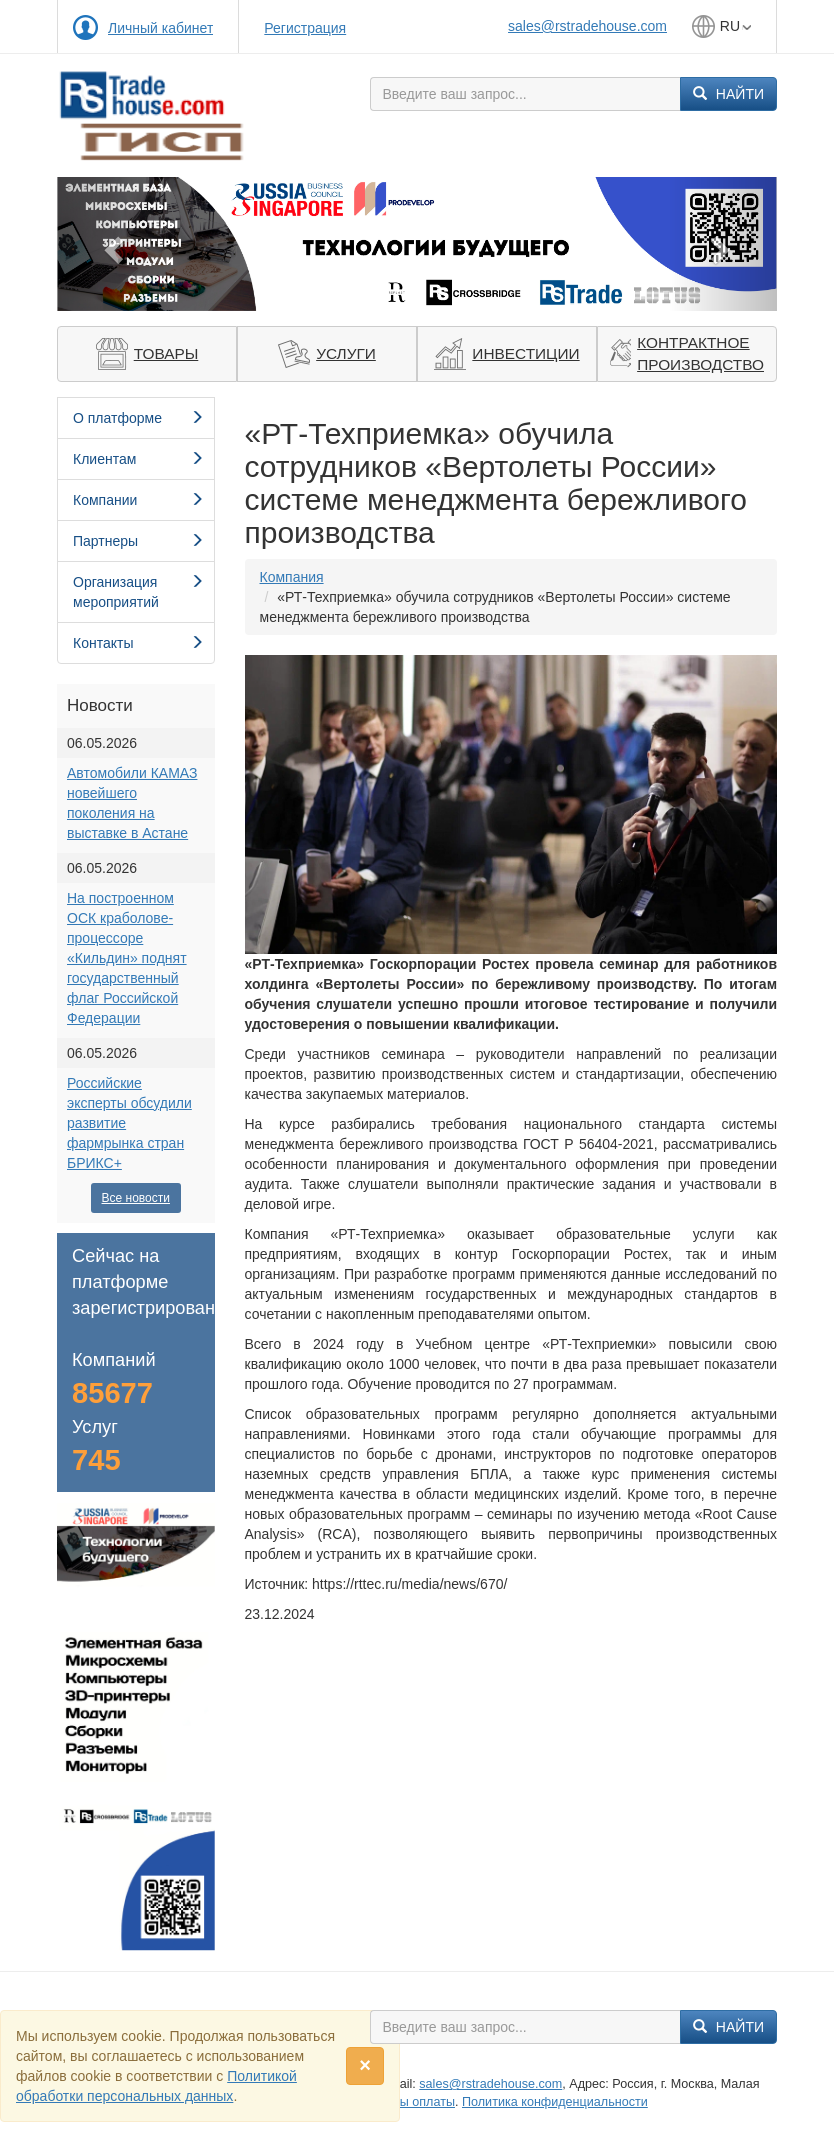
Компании (138, 500)
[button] (111, 243)
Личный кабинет (160, 28)
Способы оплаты (405, 2102)
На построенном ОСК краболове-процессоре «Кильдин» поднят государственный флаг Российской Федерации (127, 958)
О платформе (138, 418)
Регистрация (305, 28)
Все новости (136, 1198)
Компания (292, 577)
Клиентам (138, 459)
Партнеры (138, 541)
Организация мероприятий (138, 592)
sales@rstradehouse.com (587, 26)
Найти (728, 94)
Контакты (138, 643)
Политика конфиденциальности (555, 2102)
